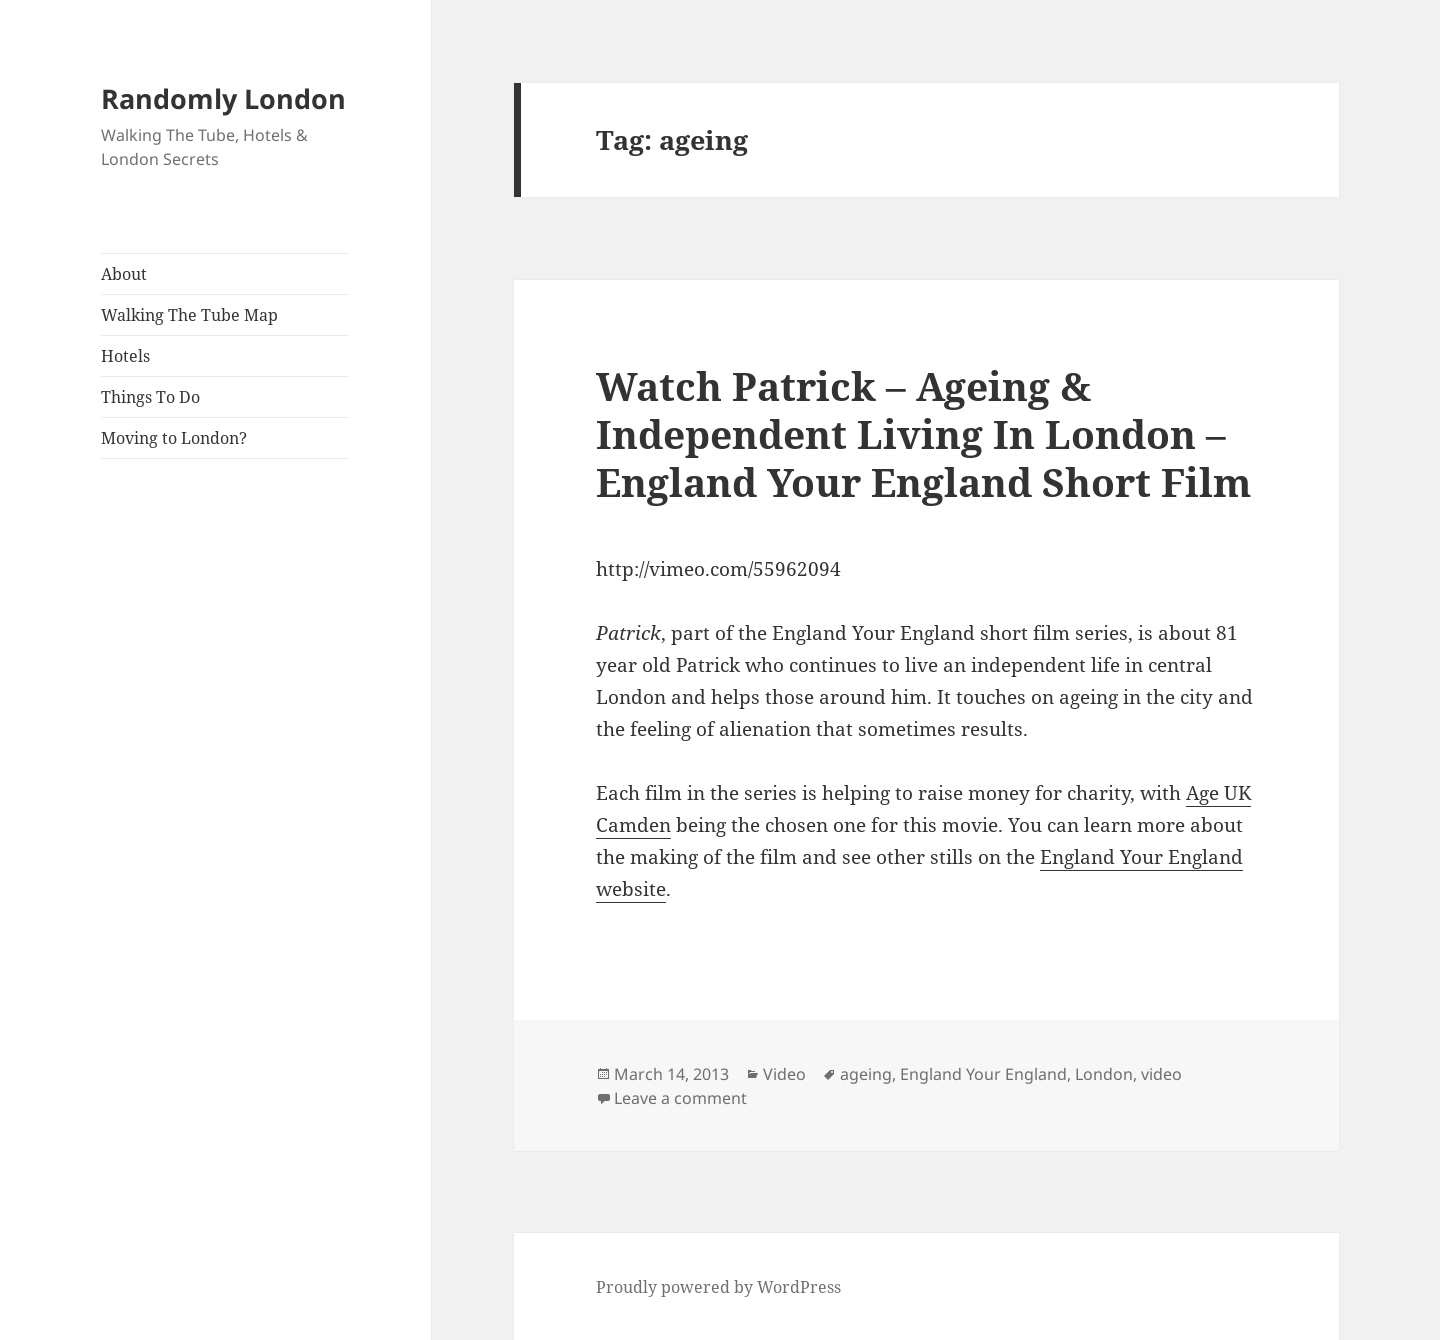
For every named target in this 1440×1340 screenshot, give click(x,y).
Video (784, 1074)
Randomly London (223, 98)
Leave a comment (680, 1098)
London (1104, 1074)
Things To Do (150, 397)
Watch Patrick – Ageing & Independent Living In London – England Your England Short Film (923, 433)
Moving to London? (174, 438)
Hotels (125, 356)
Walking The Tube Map (189, 315)
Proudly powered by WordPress (718, 1287)
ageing (866, 1074)
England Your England (983, 1074)
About (124, 274)
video (1161, 1074)
